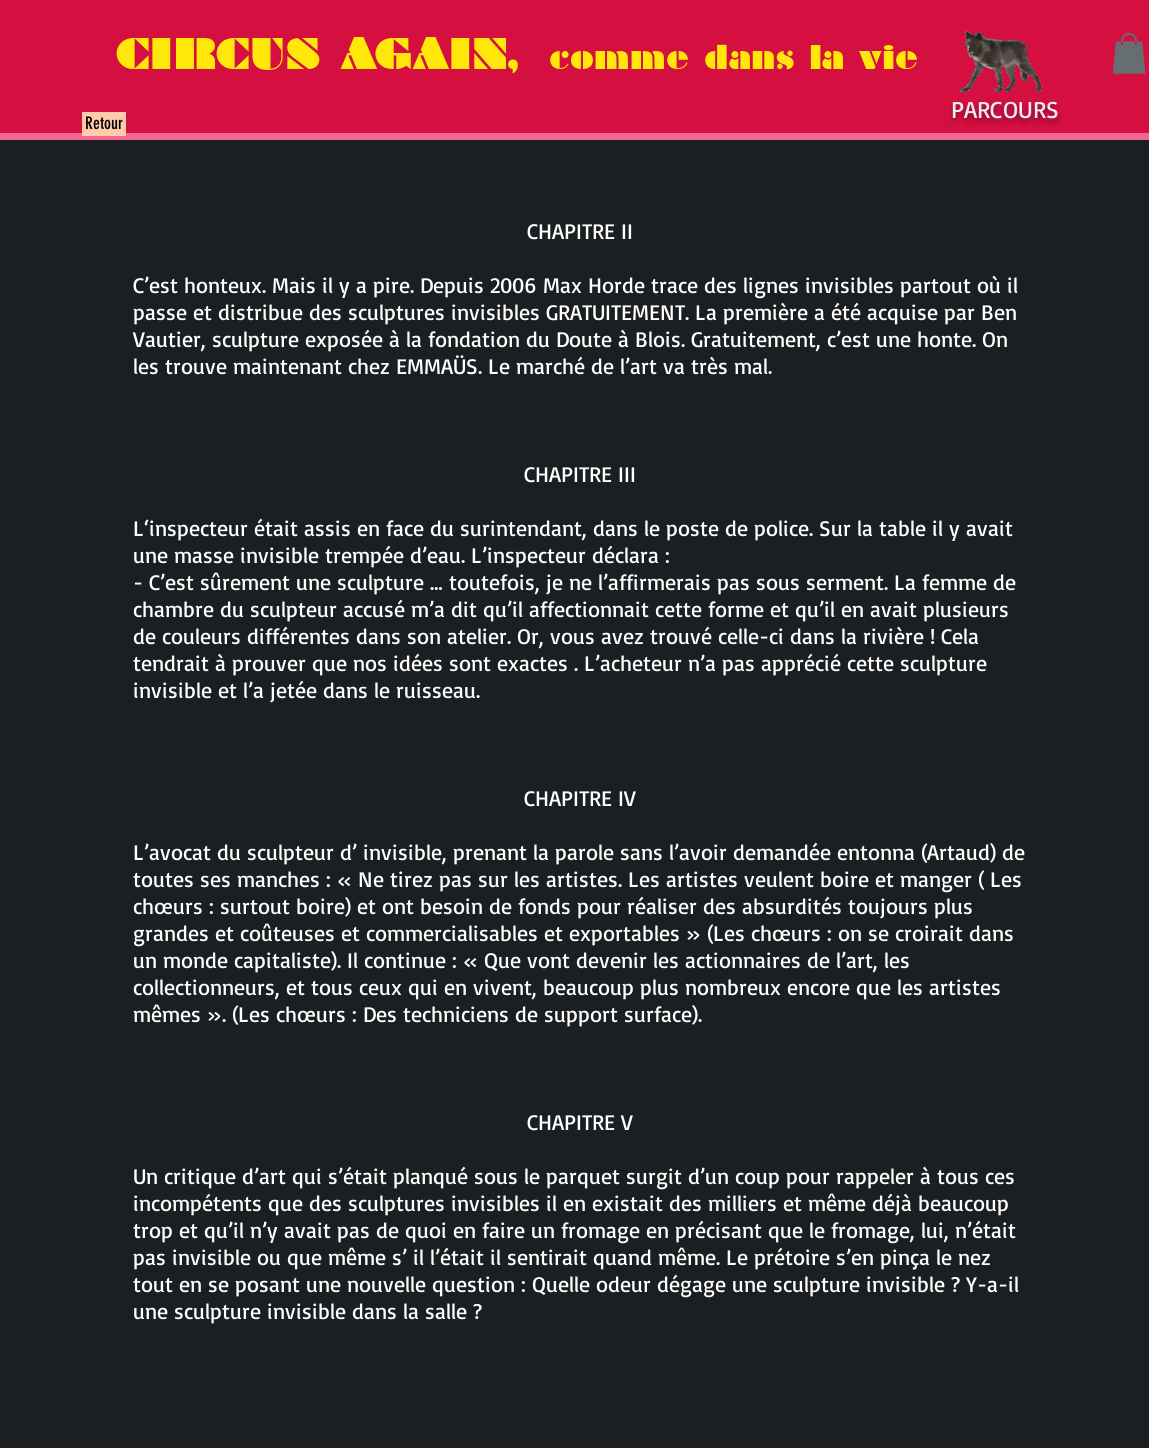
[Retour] (104, 124)
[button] (1129, 53)
